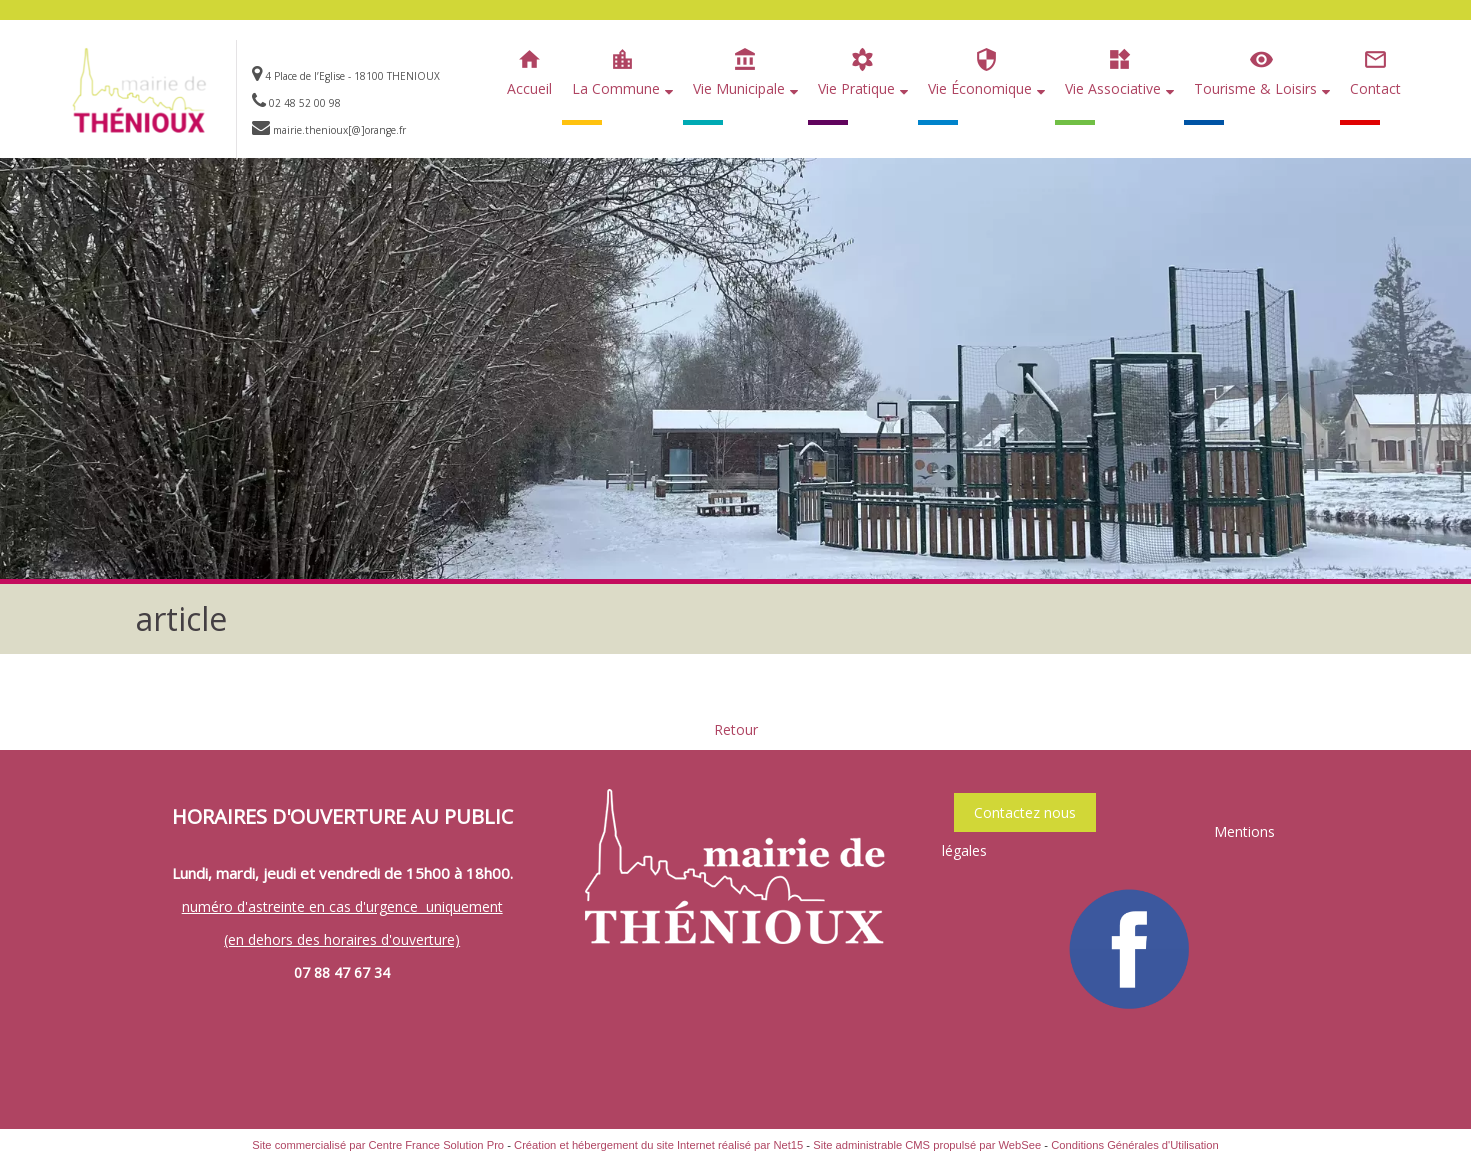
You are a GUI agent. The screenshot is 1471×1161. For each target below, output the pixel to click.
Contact (1375, 88)
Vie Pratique (856, 88)
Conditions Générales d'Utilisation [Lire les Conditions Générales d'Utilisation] (1135, 1145)
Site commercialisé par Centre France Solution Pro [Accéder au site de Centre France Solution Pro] (378, 1145)
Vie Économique (980, 88)
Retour (736, 729)
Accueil (529, 88)
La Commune (616, 88)
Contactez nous (1025, 812)
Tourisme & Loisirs (1255, 88)
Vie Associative (1113, 88)
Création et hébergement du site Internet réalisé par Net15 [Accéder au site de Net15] (658, 1145)
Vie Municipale (739, 88)
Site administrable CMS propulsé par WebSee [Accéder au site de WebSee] (927, 1145)
